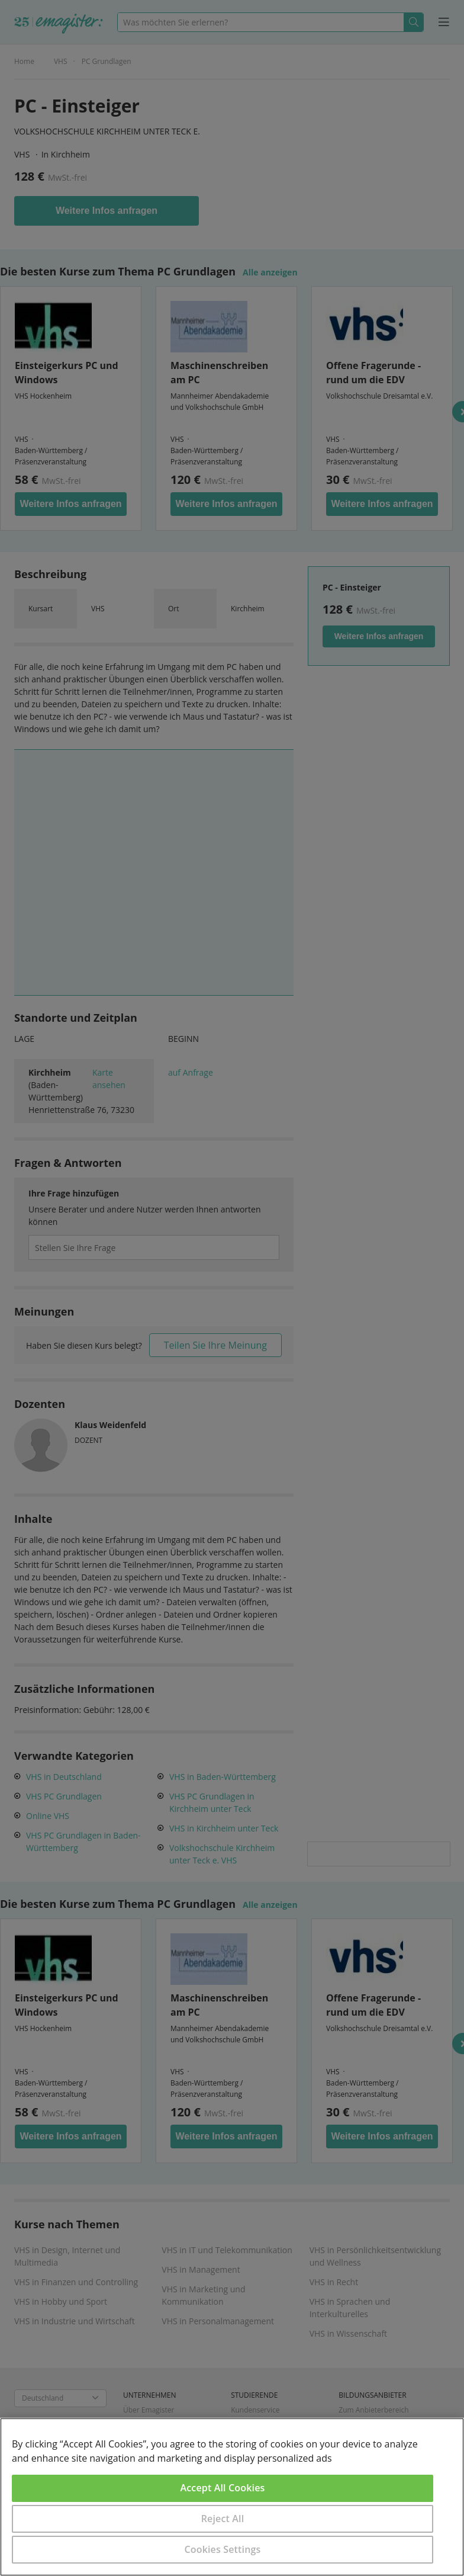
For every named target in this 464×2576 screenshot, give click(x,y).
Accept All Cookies (223, 2487)
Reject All (222, 2518)
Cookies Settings (223, 2549)
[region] (232, 2497)
